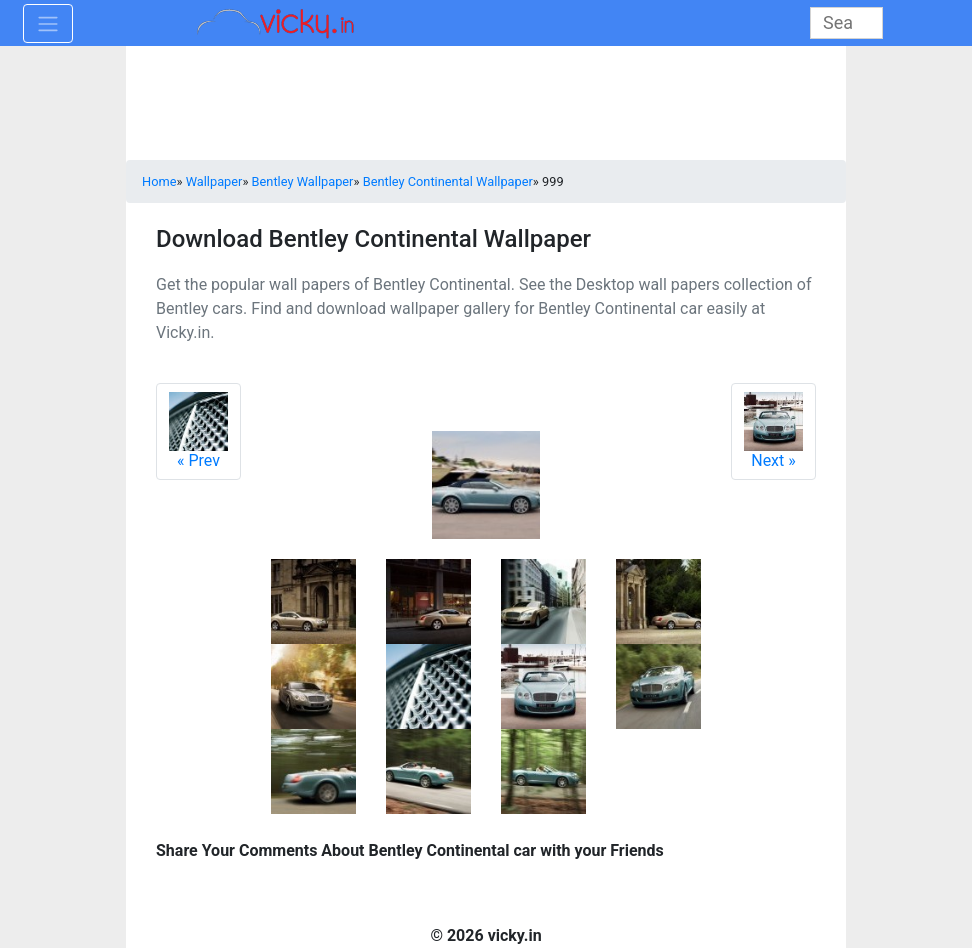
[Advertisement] (486, 105)
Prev (198, 431)
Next (773, 431)
